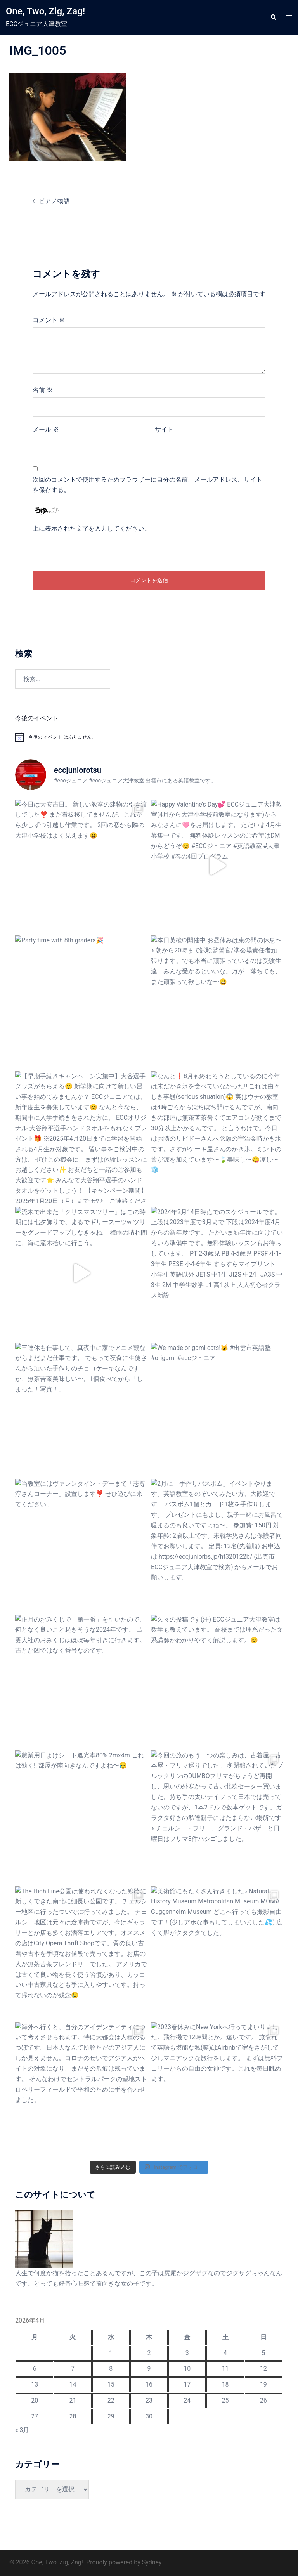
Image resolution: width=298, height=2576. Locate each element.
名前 (43, 390)
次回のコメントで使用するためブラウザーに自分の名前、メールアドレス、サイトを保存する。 (147, 485)
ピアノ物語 (54, 201)
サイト (164, 429)
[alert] (149, 737)
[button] (273, 17)
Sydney (152, 2562)
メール (46, 429)
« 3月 (22, 2430)
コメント (49, 320)
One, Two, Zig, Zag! (45, 11)
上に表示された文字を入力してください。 (92, 528)
